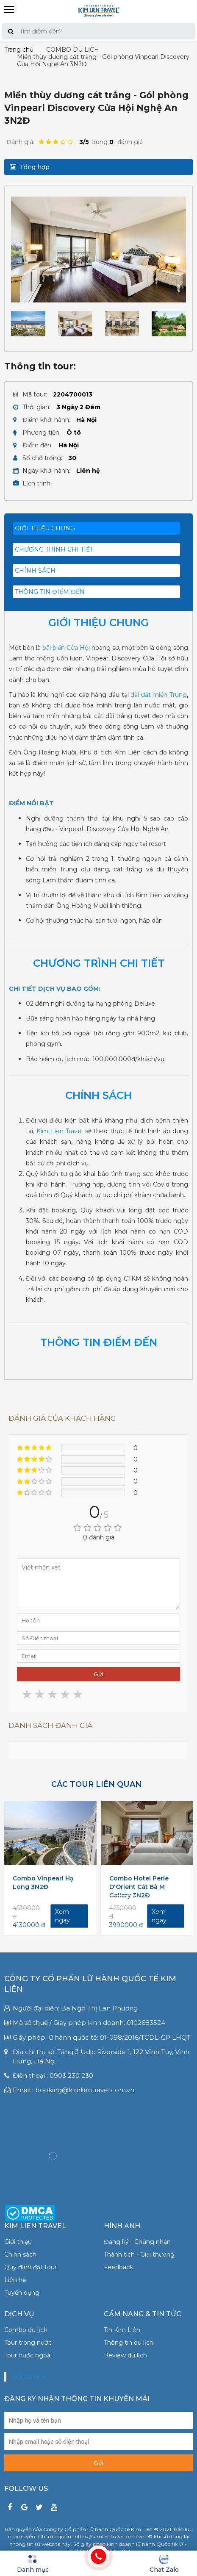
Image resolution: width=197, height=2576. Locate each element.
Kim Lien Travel (59, 1131)
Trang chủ (18, 49)
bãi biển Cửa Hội (66, 648)
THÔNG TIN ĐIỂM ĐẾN (50, 592)
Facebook (29, 2377)
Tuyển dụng (21, 2292)
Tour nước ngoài (28, 2355)
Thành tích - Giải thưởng (139, 2254)
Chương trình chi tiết (54, 549)
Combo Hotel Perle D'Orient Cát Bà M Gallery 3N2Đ (139, 1886)
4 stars (65, 1695)
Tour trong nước (28, 2342)
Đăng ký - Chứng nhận (137, 2242)
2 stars (40, 1695)
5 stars (78, 1695)
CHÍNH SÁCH (35, 570)
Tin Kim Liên (122, 2330)
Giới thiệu (18, 2242)
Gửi (98, 1674)
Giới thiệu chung (45, 528)
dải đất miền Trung (158, 695)
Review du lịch (125, 2355)
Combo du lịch (25, 2330)
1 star (27, 1695)
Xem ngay (62, 1916)
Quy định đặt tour (30, 2267)
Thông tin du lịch (128, 2342)
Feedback (118, 2267)
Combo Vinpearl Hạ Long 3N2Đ (43, 1882)
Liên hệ (15, 2280)
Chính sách (20, 2254)
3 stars (53, 1695)
